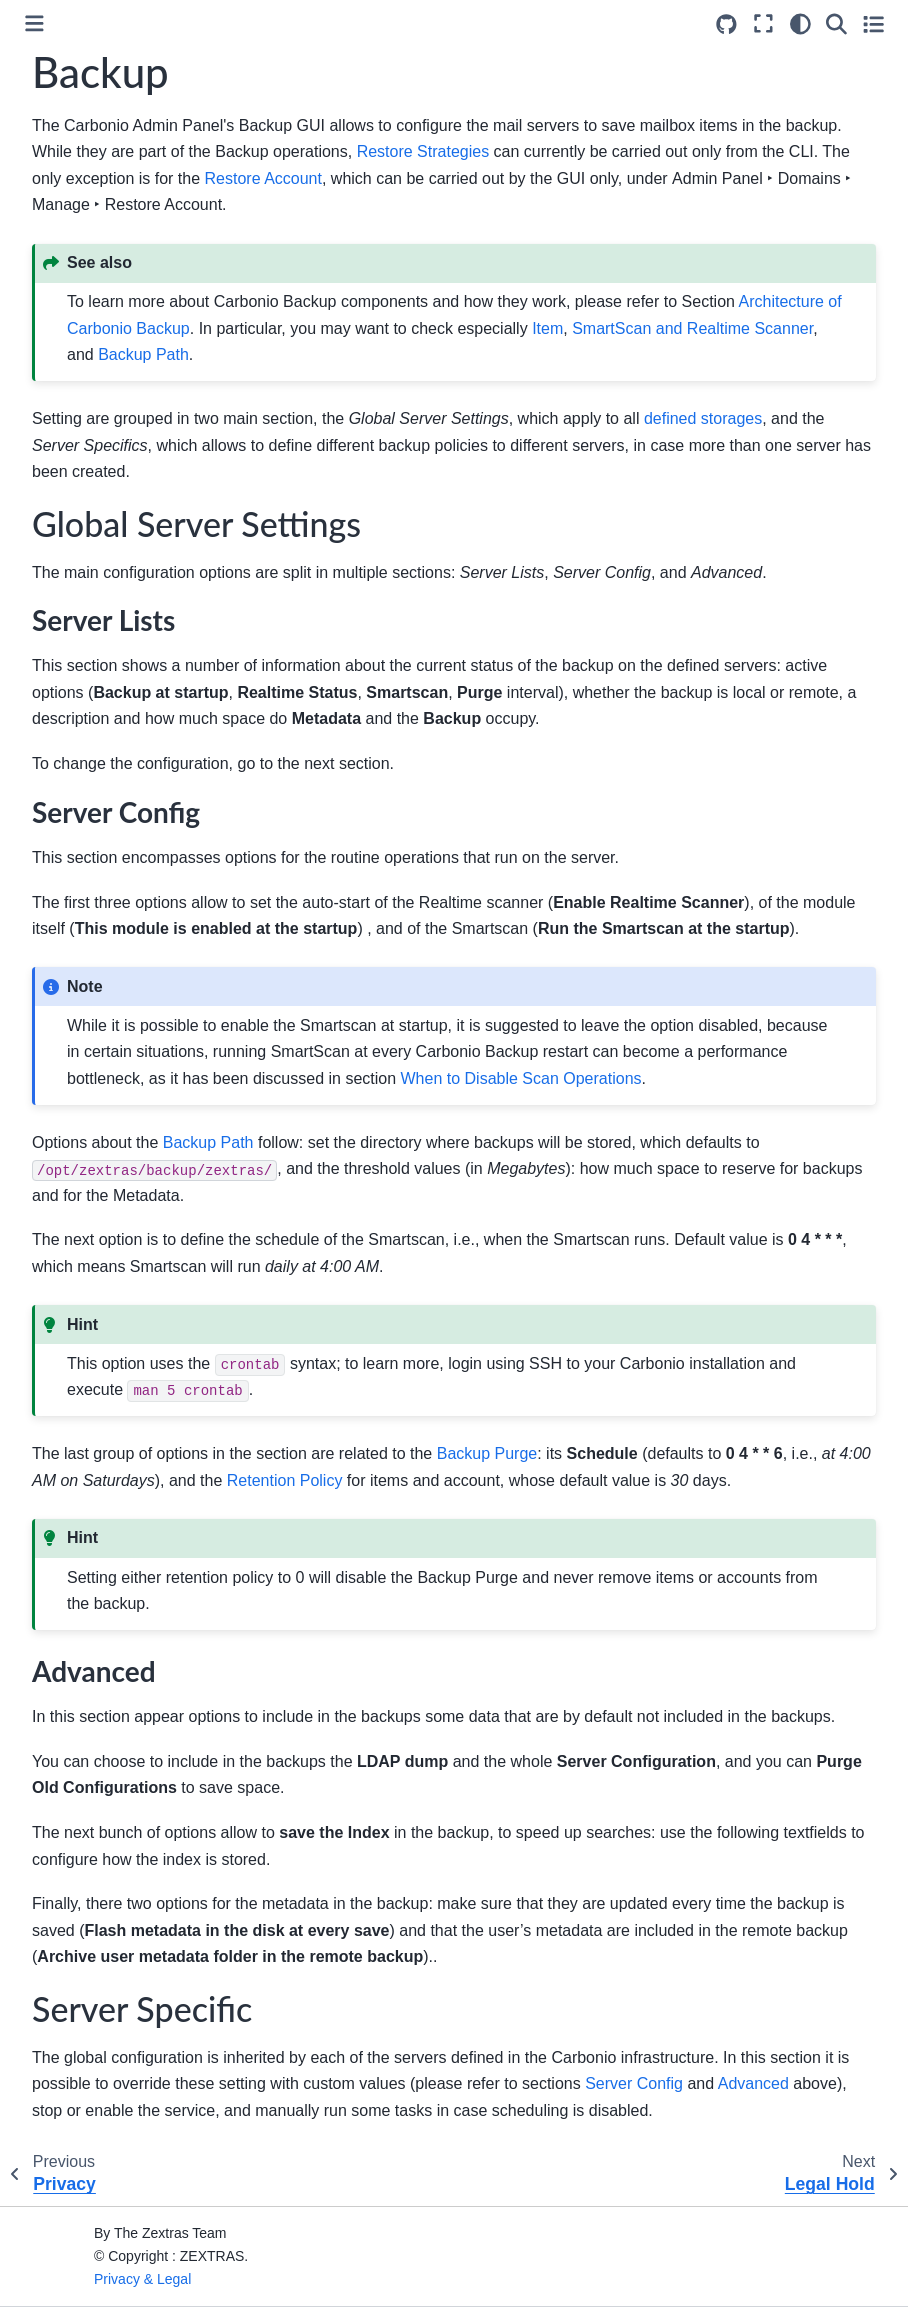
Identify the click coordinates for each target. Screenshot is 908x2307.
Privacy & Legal (142, 2279)
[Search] (836, 24)
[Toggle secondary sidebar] (873, 24)
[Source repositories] (726, 24)
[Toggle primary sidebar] (34, 23)
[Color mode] (800, 24)
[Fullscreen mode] (763, 24)
